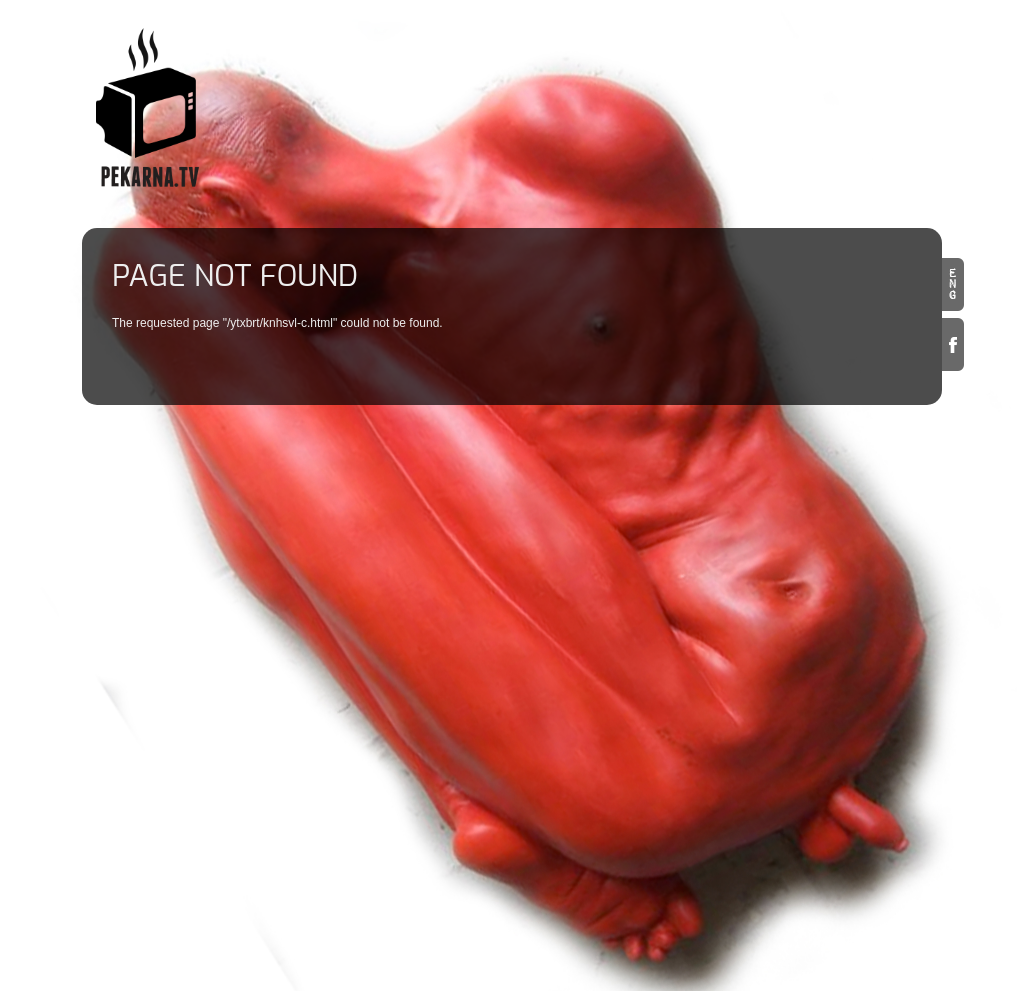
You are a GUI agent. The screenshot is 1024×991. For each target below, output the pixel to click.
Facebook (953, 344)
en (953, 284)
